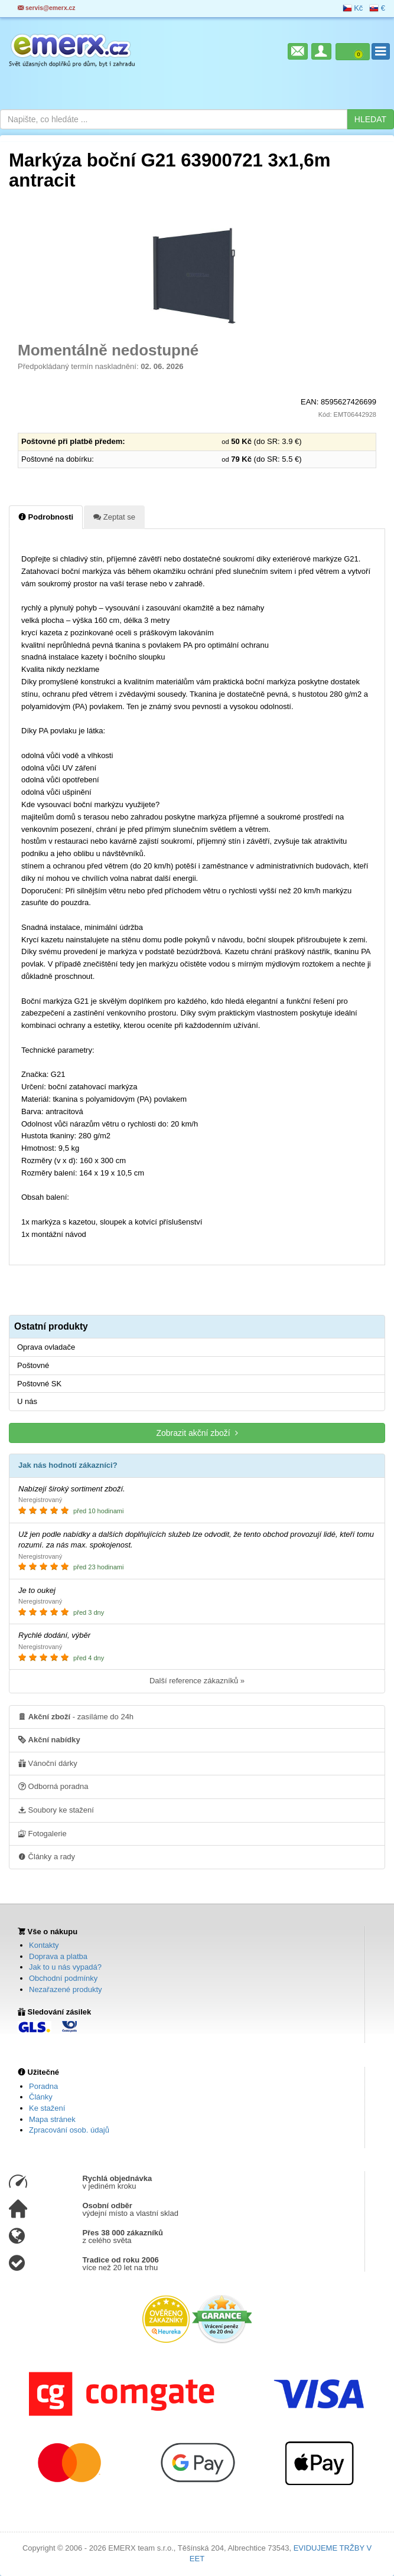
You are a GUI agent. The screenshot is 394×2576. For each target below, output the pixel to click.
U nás (27, 1401)
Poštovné (33, 1365)
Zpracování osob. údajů (69, 2130)
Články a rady (46, 1856)
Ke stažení (47, 2108)
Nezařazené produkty (65, 1989)
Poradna (43, 2086)
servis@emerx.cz (47, 8)
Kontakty (44, 1945)
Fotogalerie (42, 1833)
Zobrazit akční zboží (196, 1432)
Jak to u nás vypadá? (65, 1967)
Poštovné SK (39, 1383)
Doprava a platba (58, 1956)
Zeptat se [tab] (114, 516)
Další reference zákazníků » (197, 1680)
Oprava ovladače (46, 1347)
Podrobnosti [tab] (45, 516)
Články (41, 2096)
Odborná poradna (53, 1786)
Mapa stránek (52, 2119)
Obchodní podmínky (63, 1978)
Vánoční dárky (47, 1763)
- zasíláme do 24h (75, 1716)
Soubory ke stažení (56, 1809)
